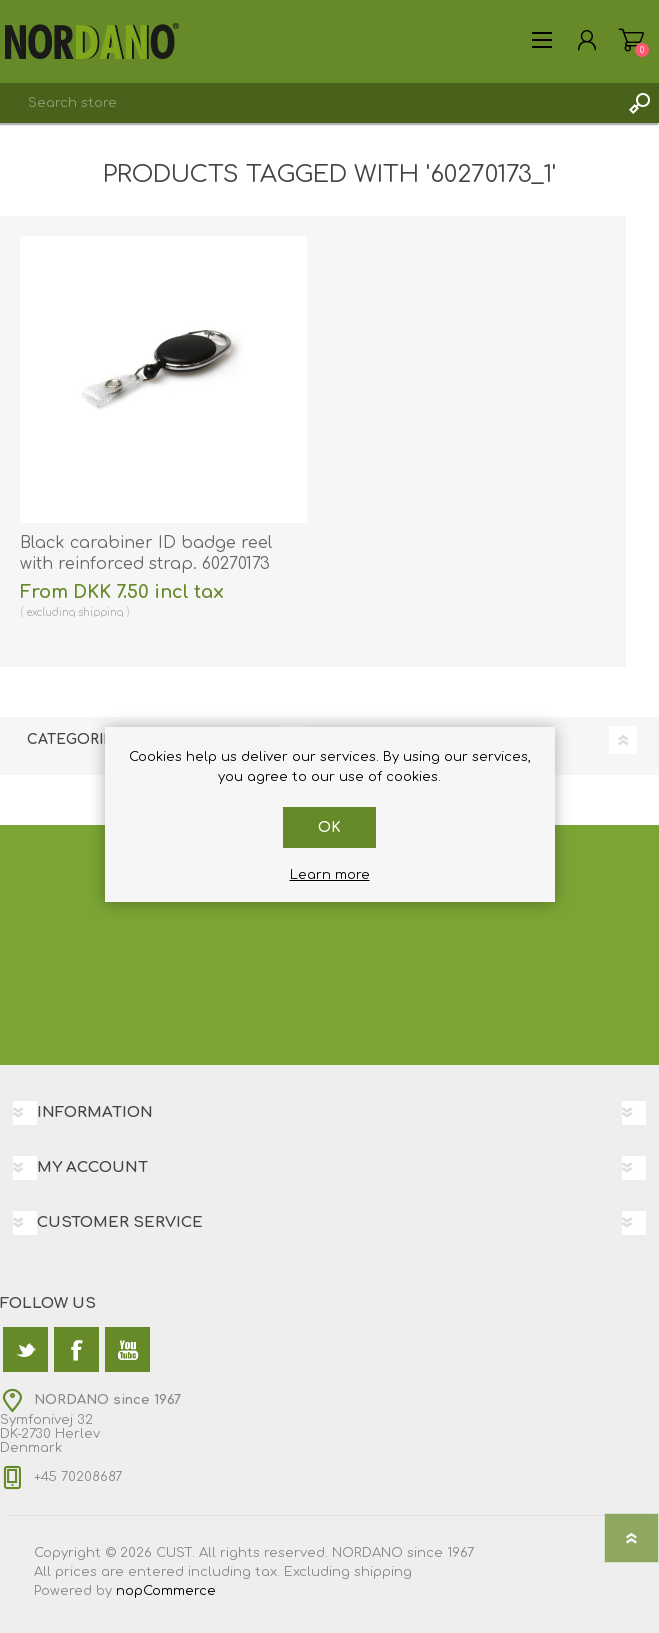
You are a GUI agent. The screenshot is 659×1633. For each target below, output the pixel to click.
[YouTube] (127, 1349)
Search (639, 103)
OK (329, 827)
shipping (100, 612)
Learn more (330, 875)
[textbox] (309, 103)
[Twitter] (25, 1349)
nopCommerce (166, 1591)
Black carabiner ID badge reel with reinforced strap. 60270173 (146, 553)
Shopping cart (631, 40)
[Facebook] (76, 1349)
